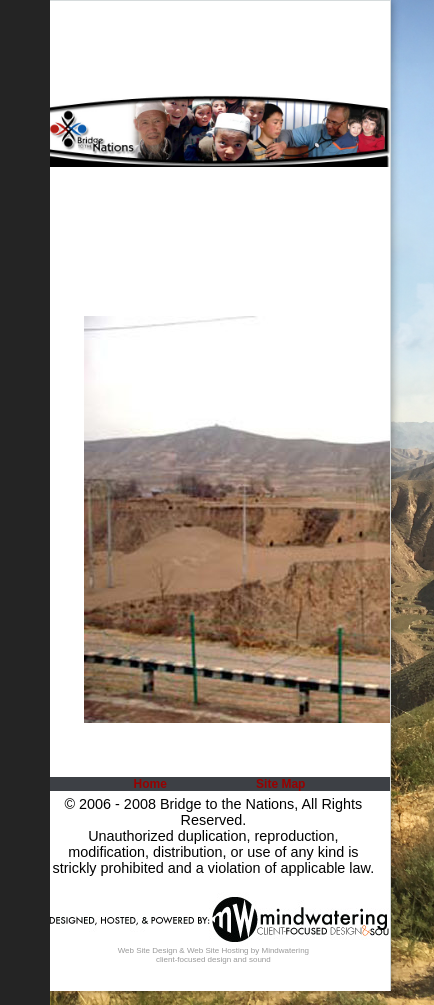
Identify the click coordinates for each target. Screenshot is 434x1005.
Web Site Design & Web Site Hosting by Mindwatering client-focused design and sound (213, 955)
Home (150, 784)
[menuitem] (148, 784)
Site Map (280, 784)
